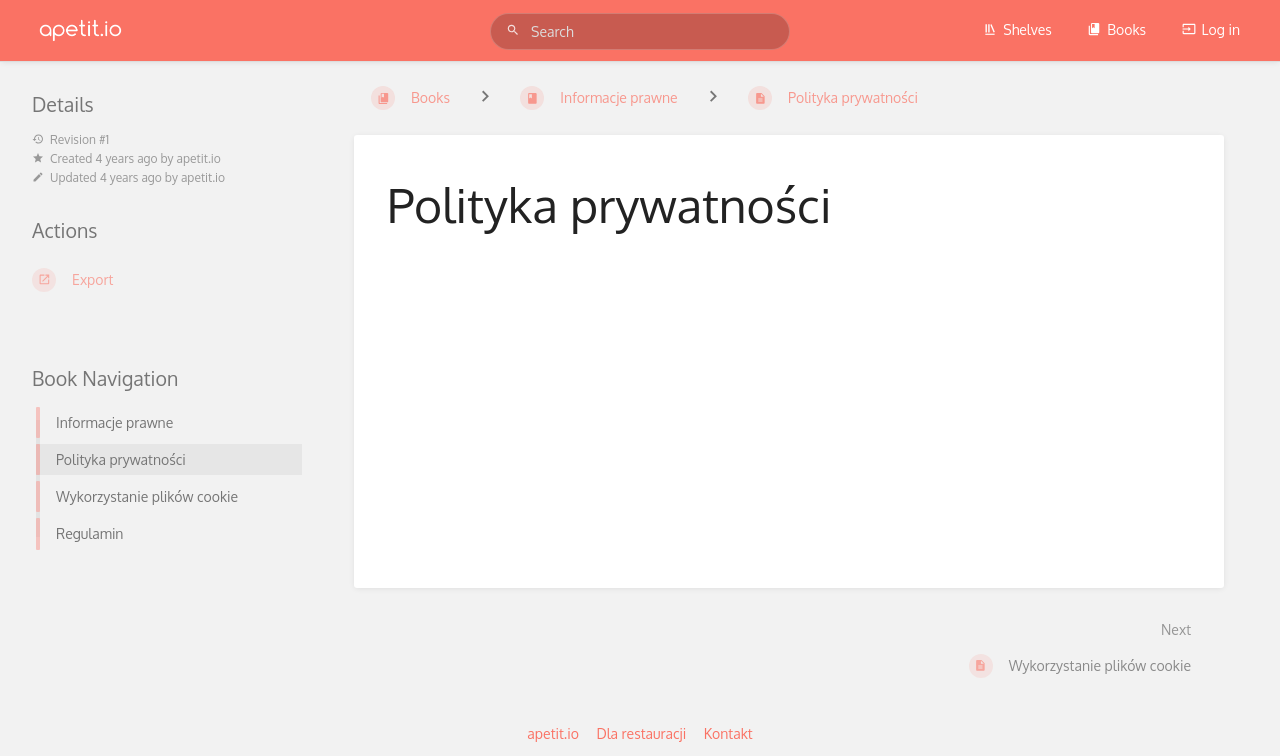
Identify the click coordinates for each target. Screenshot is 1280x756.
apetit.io (199, 158)
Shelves (1017, 29)
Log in (1211, 29)
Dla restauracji (641, 733)
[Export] (169, 280)
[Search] (516, 30)
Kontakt (728, 733)
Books (1116, 29)
